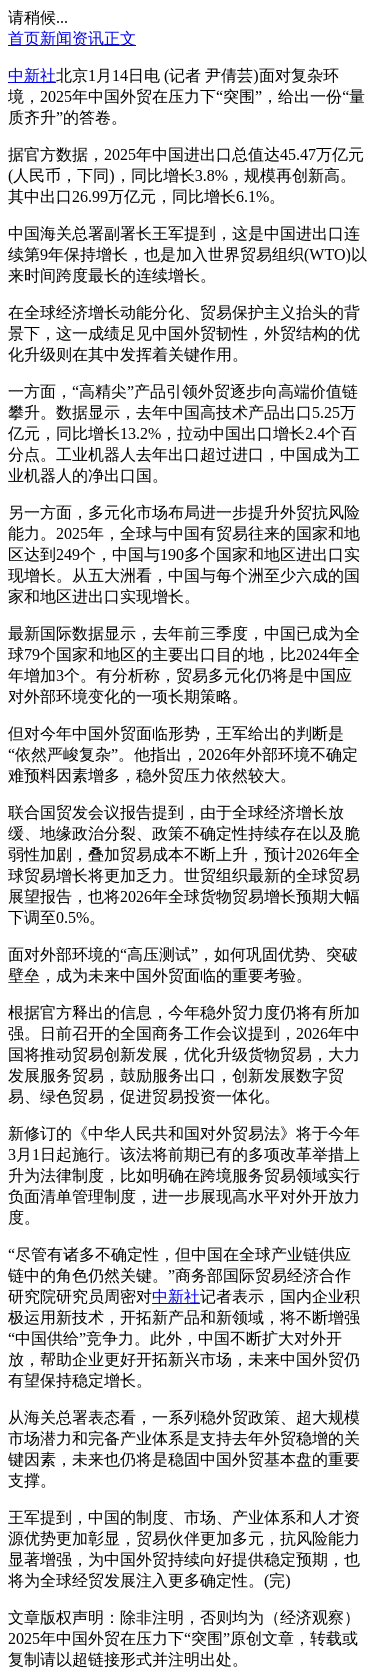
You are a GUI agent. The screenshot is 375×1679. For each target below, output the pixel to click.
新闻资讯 (72, 38)
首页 (24, 38)
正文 (120, 38)
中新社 (32, 75)
